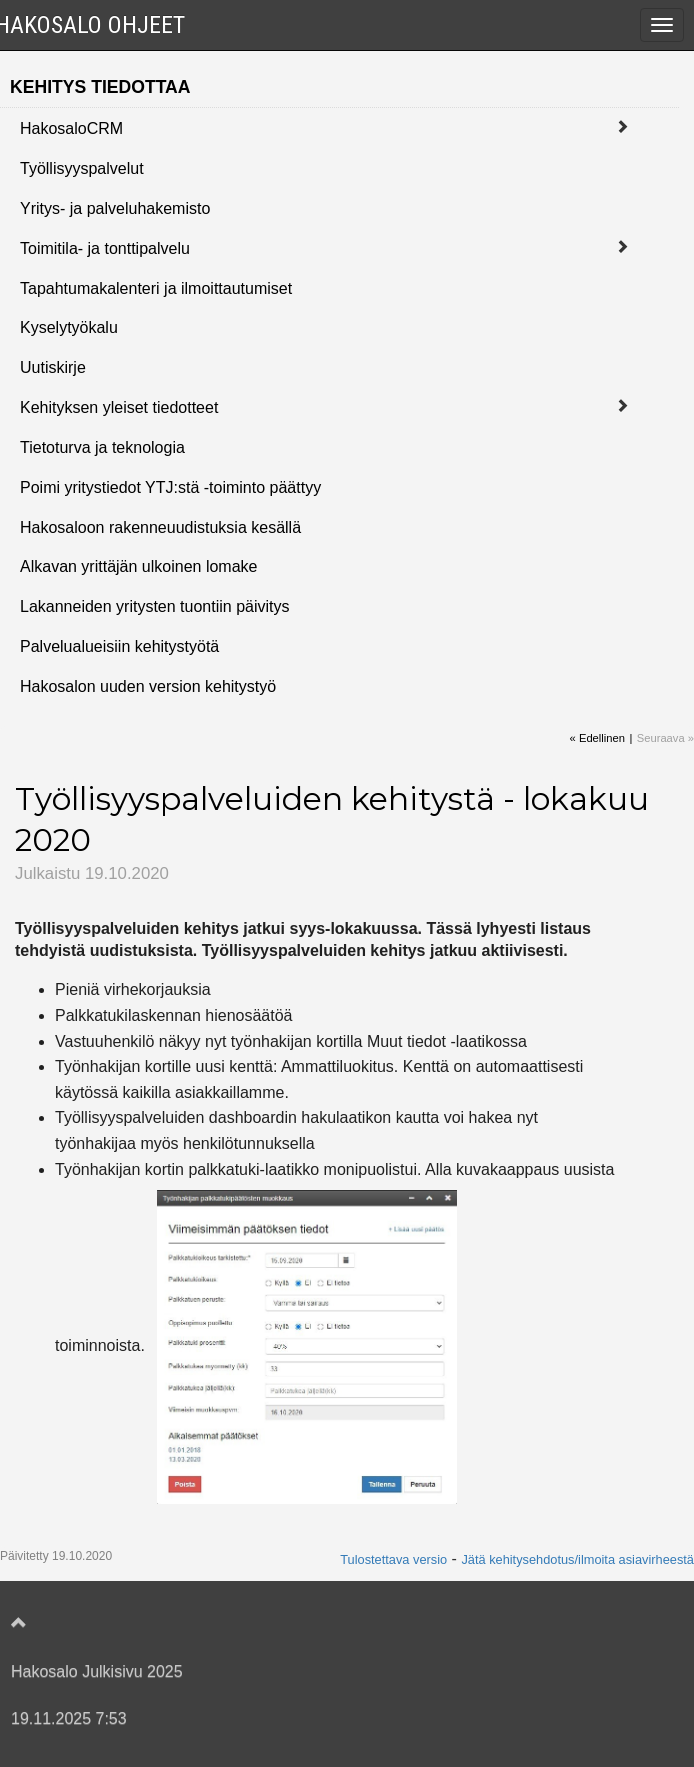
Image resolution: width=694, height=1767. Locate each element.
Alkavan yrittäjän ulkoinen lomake (138, 566)
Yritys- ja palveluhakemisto (115, 208)
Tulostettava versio (393, 1559)
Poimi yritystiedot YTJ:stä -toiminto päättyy (170, 487)
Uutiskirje (53, 367)
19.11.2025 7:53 (69, 1718)
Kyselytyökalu (69, 327)
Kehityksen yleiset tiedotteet (119, 407)
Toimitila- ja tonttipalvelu (105, 248)
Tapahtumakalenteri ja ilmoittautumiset (156, 288)
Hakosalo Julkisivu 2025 (97, 1671)
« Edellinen (597, 738)
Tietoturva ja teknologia (102, 447)
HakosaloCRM (71, 128)
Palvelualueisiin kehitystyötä (119, 646)
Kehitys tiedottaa (100, 87)
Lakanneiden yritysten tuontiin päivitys (155, 606)
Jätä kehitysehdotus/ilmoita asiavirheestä (577, 1559)
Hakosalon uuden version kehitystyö (148, 686)
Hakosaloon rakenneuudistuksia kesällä (160, 527)
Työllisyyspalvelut (82, 168)
